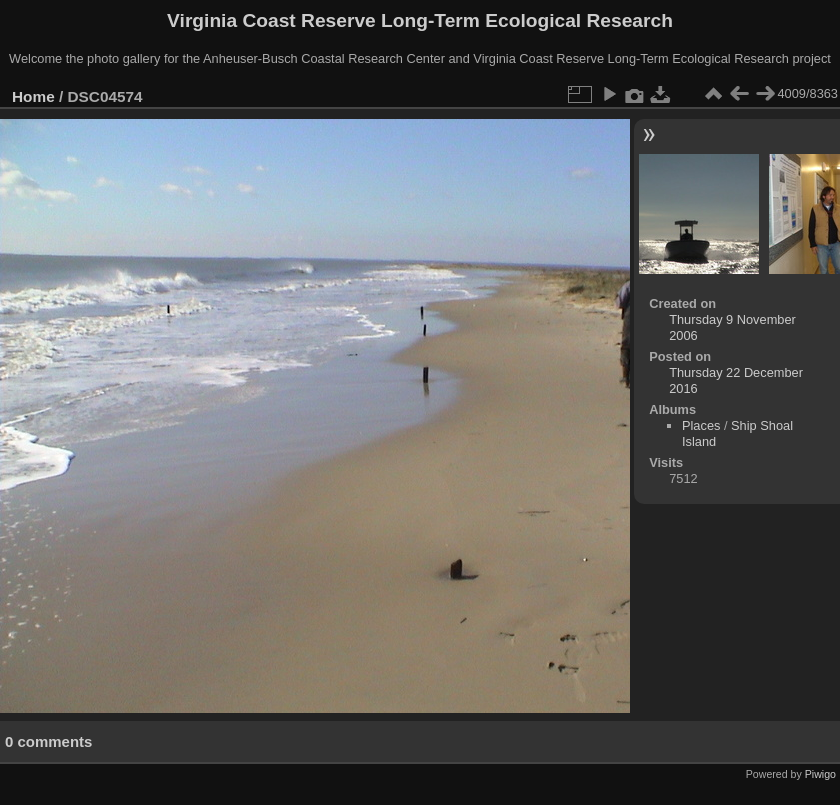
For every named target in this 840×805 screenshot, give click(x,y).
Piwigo (820, 774)
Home (33, 96)
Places (701, 425)
